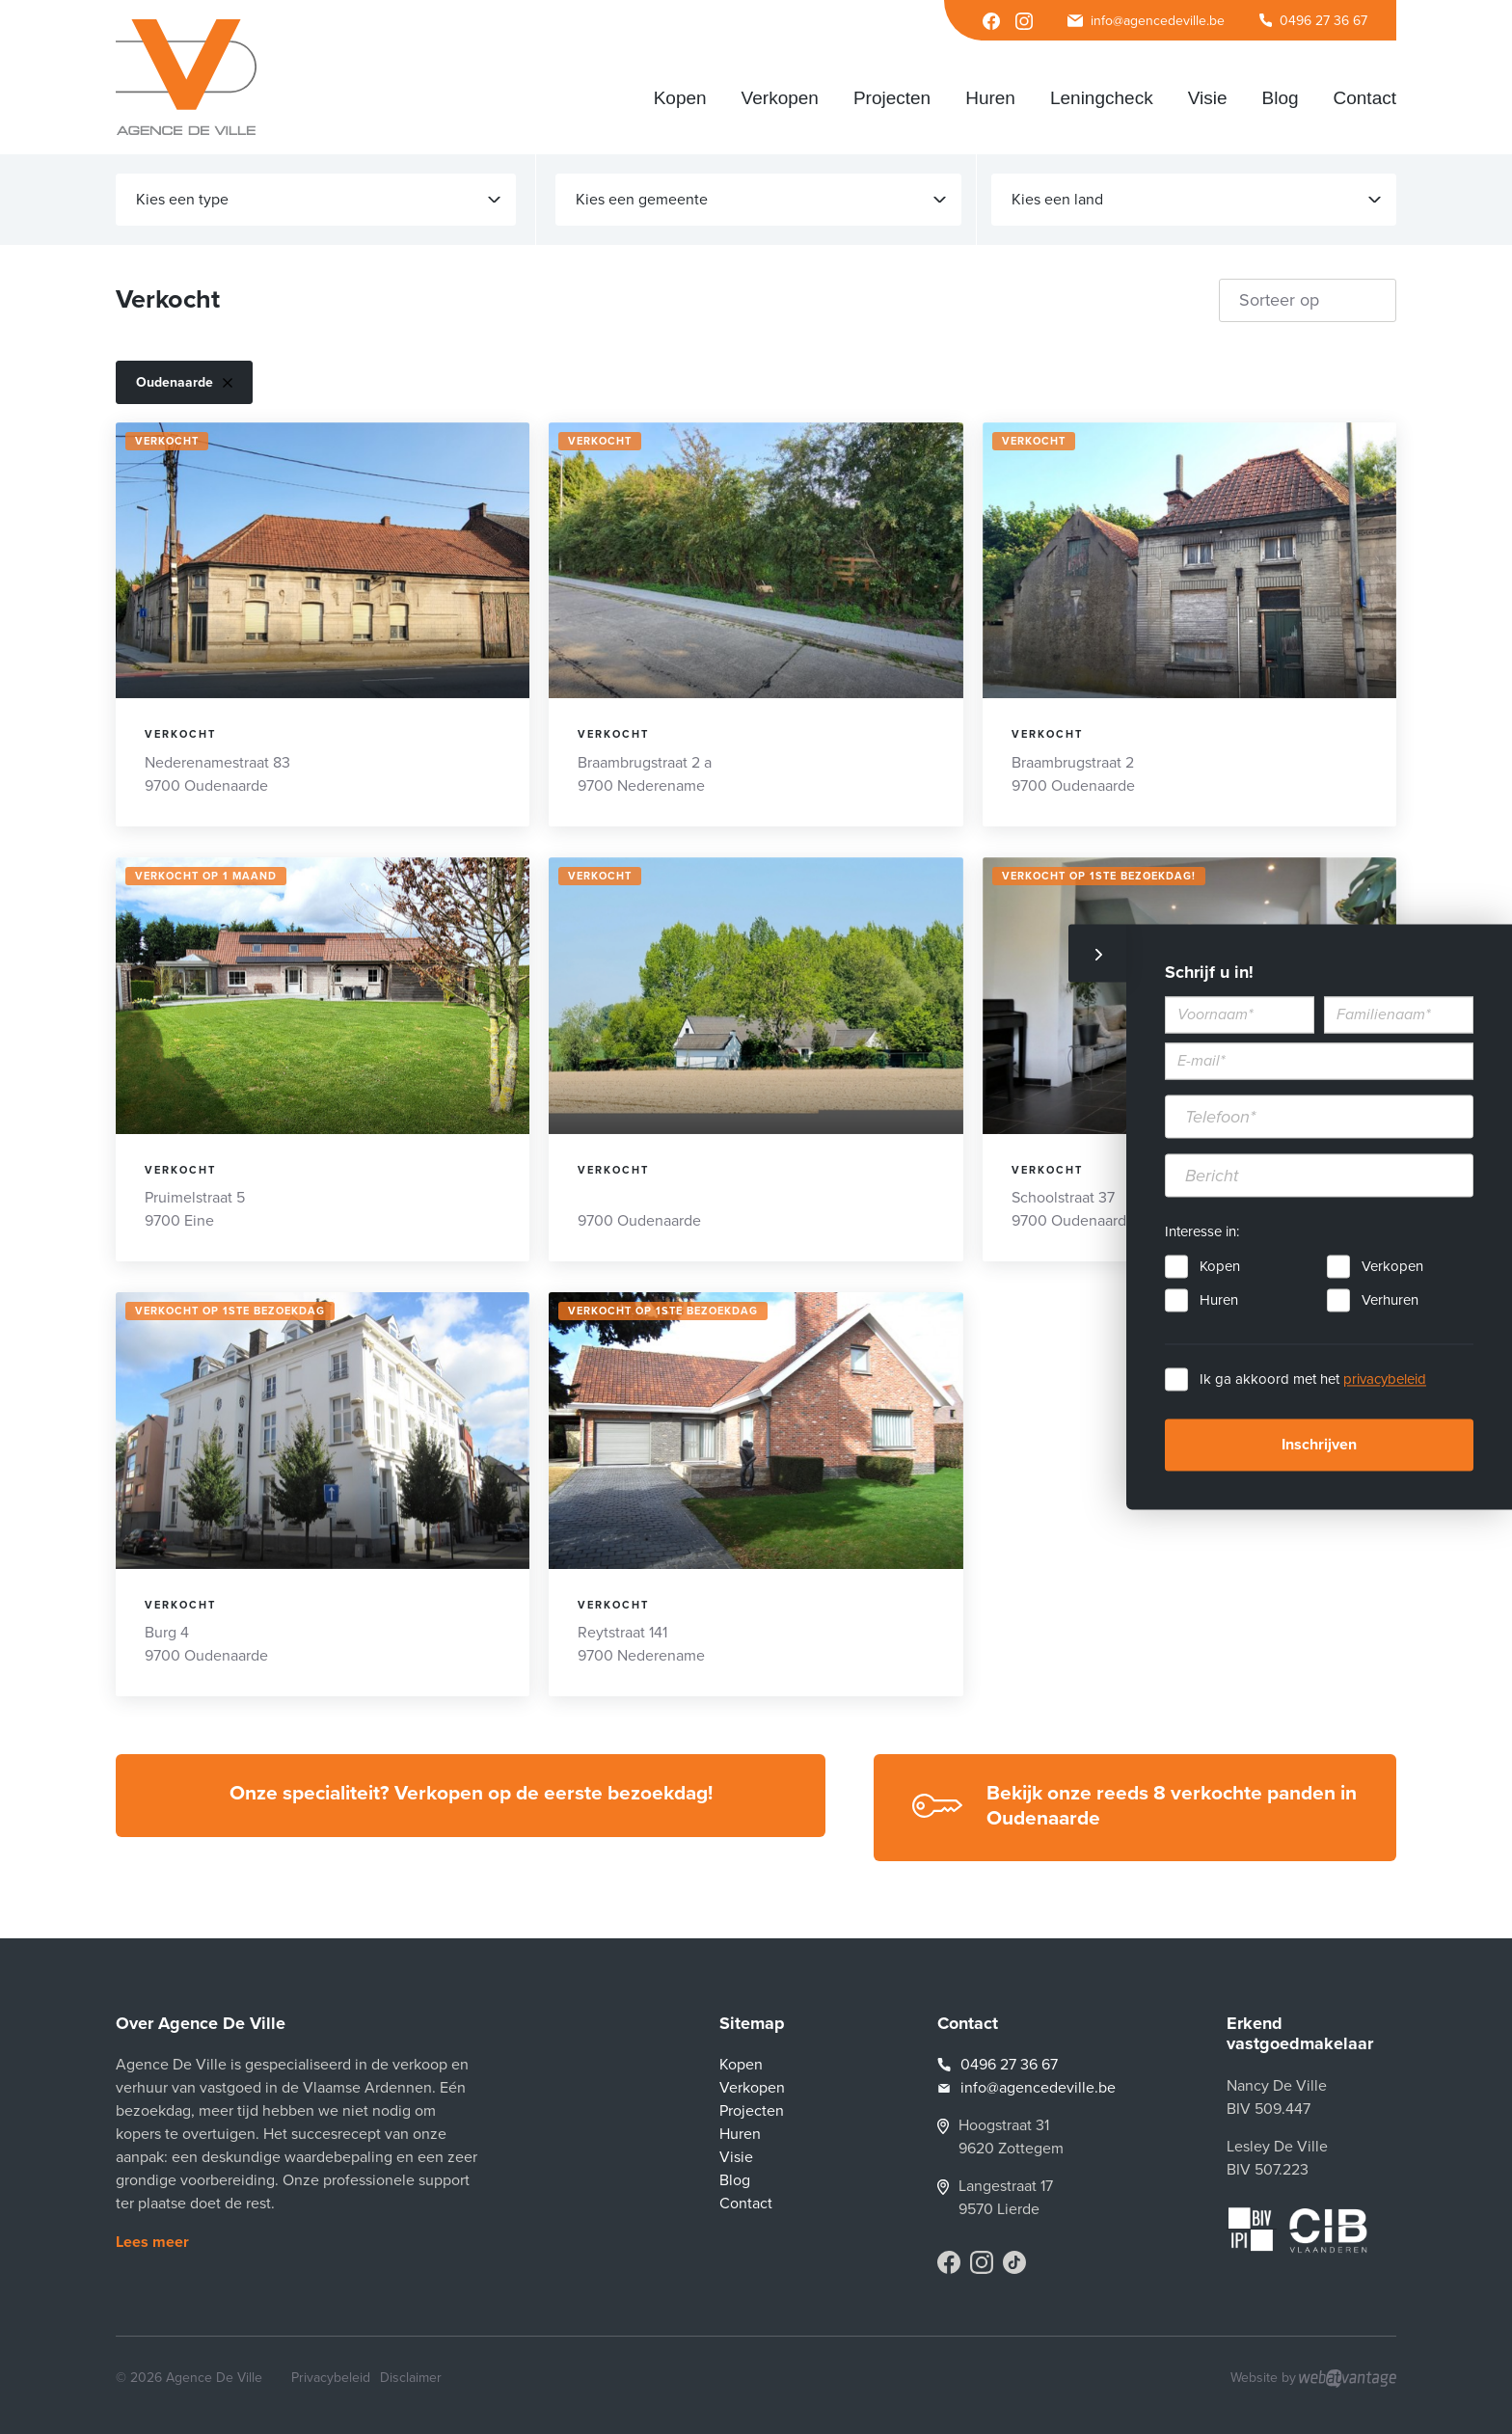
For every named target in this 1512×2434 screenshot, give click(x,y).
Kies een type (318, 199)
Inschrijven (1319, 1445)
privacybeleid (1384, 1380)
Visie (736, 2157)
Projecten (751, 2111)
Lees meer (152, 2242)
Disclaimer (411, 2377)
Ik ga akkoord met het (1313, 1380)
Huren (1219, 1301)
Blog (734, 2180)
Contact (745, 2203)
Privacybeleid (330, 2377)
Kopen (1220, 1267)
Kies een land (1196, 199)
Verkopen (1392, 1267)
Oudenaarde (184, 382)
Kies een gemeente (760, 199)
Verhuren (1390, 1301)
